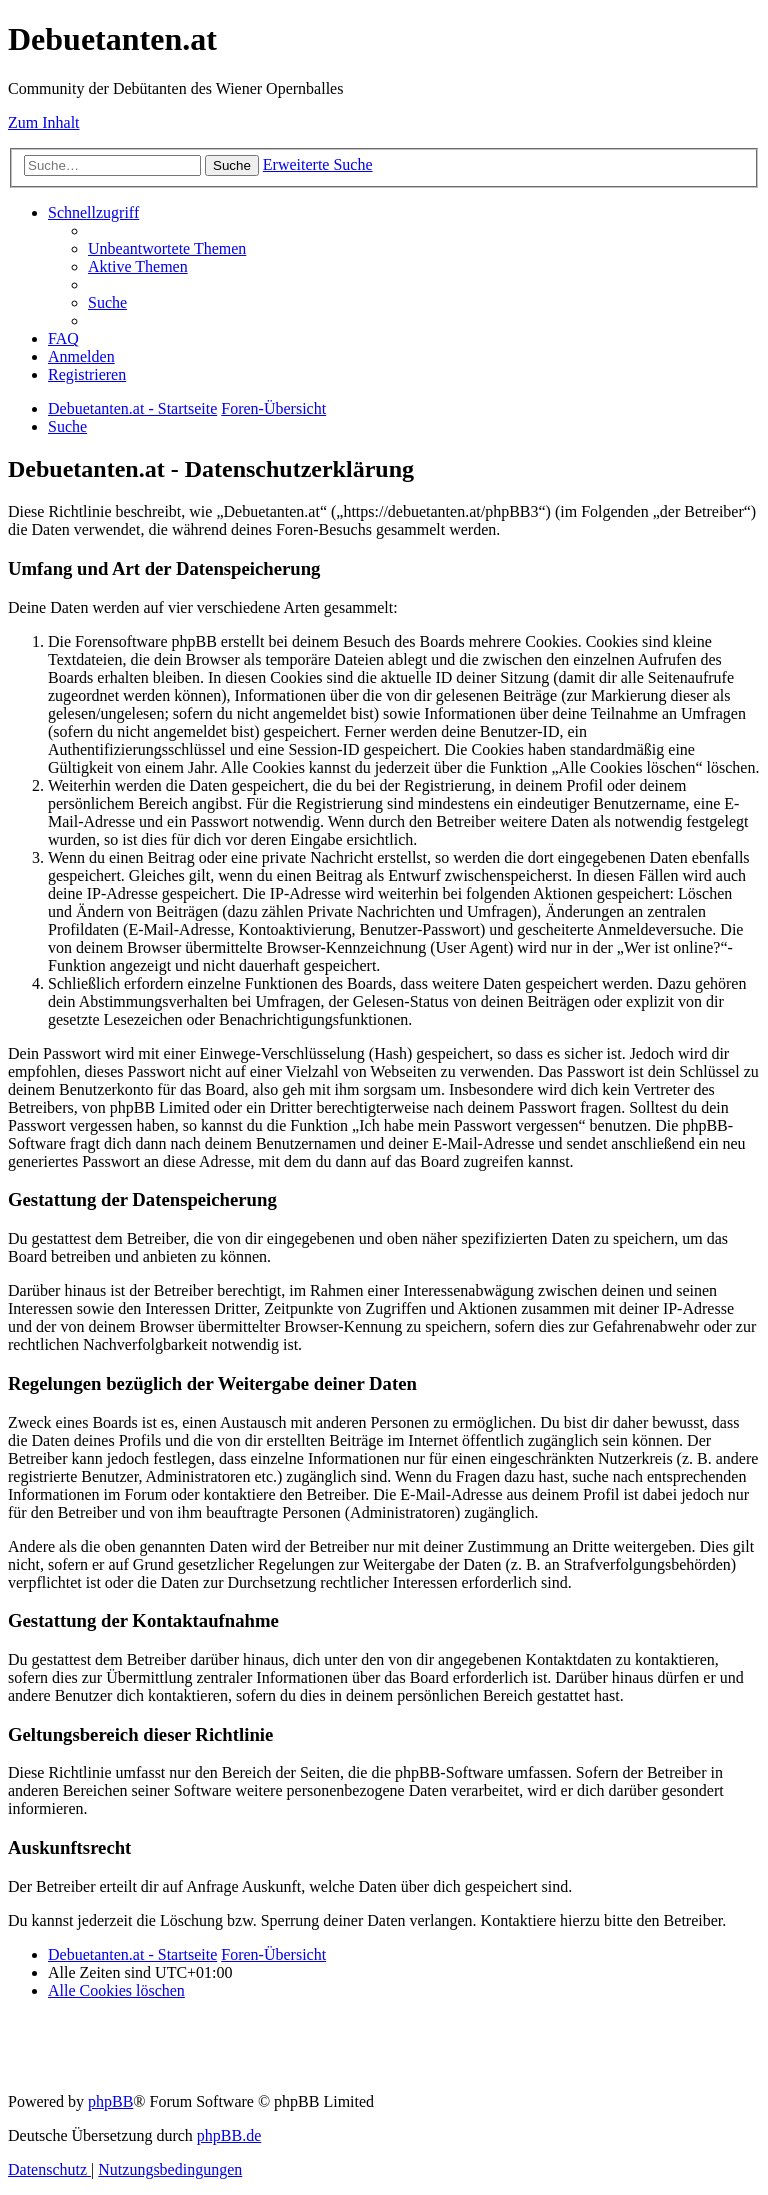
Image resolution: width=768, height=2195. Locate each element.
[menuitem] (167, 248)
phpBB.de (229, 2135)
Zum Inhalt (44, 122)
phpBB (110, 2101)
